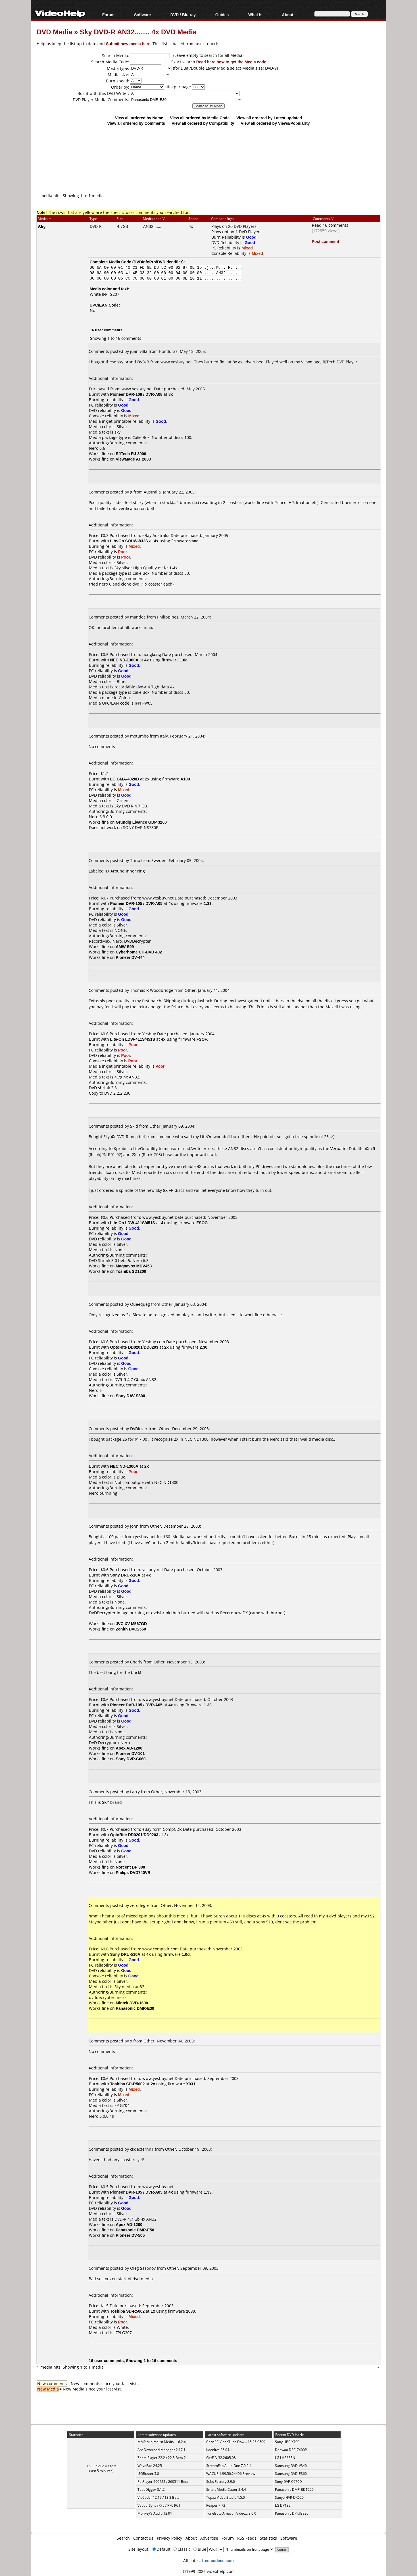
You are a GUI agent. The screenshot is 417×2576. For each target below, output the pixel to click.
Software (142, 14)
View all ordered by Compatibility (203, 123)
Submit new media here (128, 43)
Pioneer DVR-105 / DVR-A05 (136, 903)
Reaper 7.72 (215, 2505)
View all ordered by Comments (136, 123)
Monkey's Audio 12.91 (154, 2513)
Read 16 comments (330, 225)
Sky (42, 226)
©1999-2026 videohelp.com (209, 2571)
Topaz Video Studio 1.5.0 (225, 2497)
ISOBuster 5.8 (148, 2473)
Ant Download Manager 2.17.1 (161, 2449)
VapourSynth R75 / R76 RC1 (158, 2505)
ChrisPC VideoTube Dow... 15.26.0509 (235, 2441)
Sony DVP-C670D (288, 2481)
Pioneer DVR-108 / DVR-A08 (136, 394)
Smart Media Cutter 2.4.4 (226, 2489)
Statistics (268, 2538)
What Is (255, 14)
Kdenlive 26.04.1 (219, 2449)
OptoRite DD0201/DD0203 (134, 1347)
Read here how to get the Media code (231, 61)
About (287, 14)
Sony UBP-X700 (287, 2441)
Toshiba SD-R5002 (127, 2083)
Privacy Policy (169, 2538)
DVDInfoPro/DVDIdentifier (158, 262)
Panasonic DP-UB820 (291, 2513)
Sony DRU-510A (125, 1575)
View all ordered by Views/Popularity (275, 123)
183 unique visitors (101, 2465)
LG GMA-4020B (124, 779)
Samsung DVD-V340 (291, 2465)
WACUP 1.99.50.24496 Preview (230, 2473)
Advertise (209, 2538)
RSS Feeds (247, 2538)
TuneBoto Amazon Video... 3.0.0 (231, 2513)
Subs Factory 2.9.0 (220, 2481)
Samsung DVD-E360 (291, 2473)
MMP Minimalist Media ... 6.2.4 (161, 2441)
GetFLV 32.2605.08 (221, 2457)
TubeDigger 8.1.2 (151, 2489)
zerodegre (139, 1905)
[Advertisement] (208, 169)
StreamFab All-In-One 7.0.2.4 (228, 2465)
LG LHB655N (285, 2457)
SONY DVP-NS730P (140, 827)
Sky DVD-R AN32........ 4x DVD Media (138, 31)
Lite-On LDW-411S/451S (132, 1039)
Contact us (143, 2538)
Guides (222, 14)
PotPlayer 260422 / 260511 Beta (162, 2481)
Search (123, 2538)
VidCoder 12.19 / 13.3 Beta (158, 2497)
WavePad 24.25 (149, 2465)
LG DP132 (283, 2505)
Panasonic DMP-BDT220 (294, 2489)
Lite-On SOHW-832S (129, 540)
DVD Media (54, 31)
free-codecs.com (217, 2560)
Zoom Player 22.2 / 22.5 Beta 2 (161, 2457)
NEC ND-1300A (124, 660)
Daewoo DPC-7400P (291, 2449)
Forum (108, 14)
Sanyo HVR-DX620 (289, 2497)
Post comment (325, 241)
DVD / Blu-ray (183, 14)
